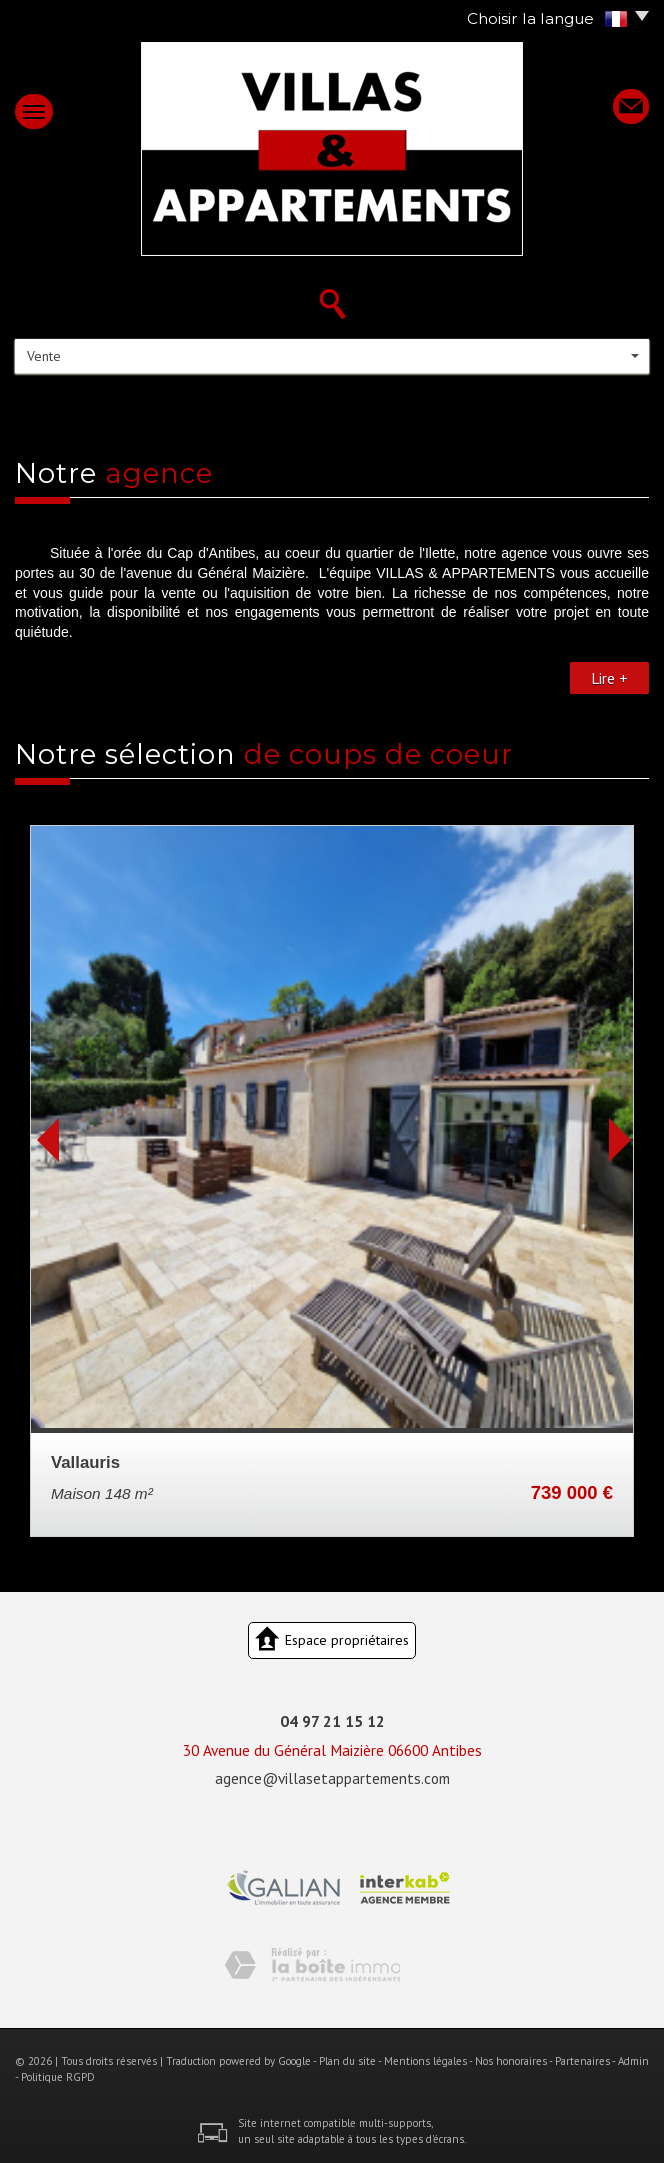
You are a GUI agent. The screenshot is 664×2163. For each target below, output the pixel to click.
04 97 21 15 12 (332, 1721)
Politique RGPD (58, 2077)
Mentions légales (425, 2061)
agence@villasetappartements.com (332, 1778)
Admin (633, 2061)
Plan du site (347, 2061)
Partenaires (582, 2061)
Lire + (609, 678)
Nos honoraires (511, 2061)
